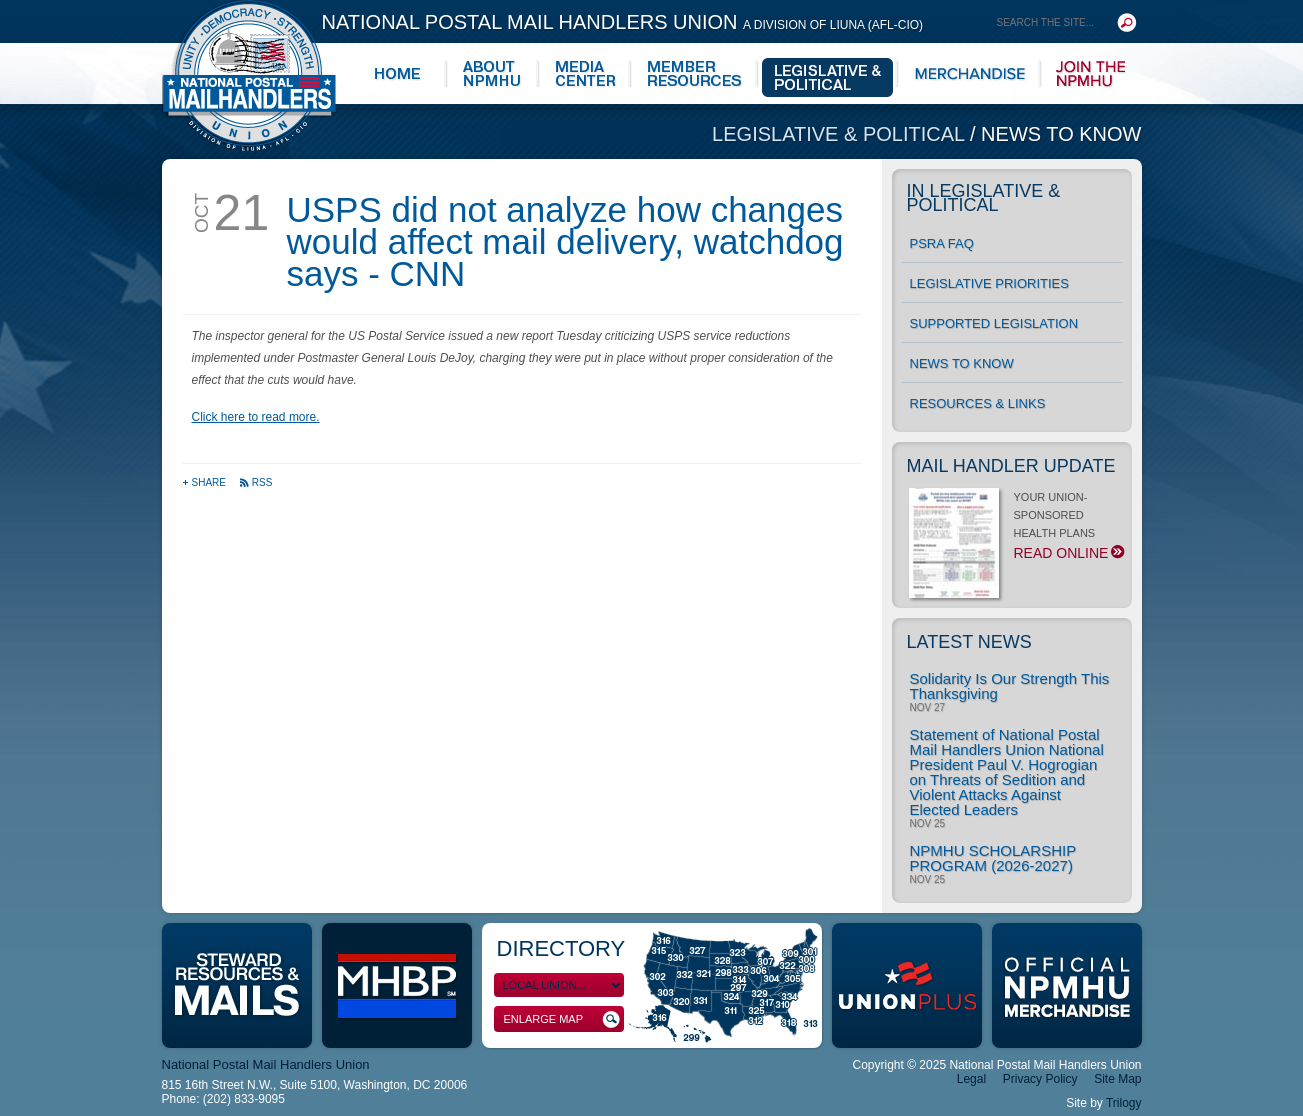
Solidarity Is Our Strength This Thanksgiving (1010, 686)
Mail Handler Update (1011, 466)
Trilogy (1124, 1103)
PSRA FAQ (942, 243)
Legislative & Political (841, 134)
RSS (256, 482)
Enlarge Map (562, 1019)
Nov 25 (928, 824)
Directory (561, 948)
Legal (971, 1079)
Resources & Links (978, 403)
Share (205, 482)
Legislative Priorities (989, 283)
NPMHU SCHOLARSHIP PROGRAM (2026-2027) (993, 858)
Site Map (1117, 1079)
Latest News (969, 642)
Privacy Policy (1040, 1079)
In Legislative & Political (984, 198)
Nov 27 (928, 708)
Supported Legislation (994, 323)
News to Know (1061, 134)
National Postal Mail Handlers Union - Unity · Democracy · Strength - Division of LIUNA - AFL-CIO (249, 75)
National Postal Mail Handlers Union (623, 22)
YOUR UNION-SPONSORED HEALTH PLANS (1015, 531)
